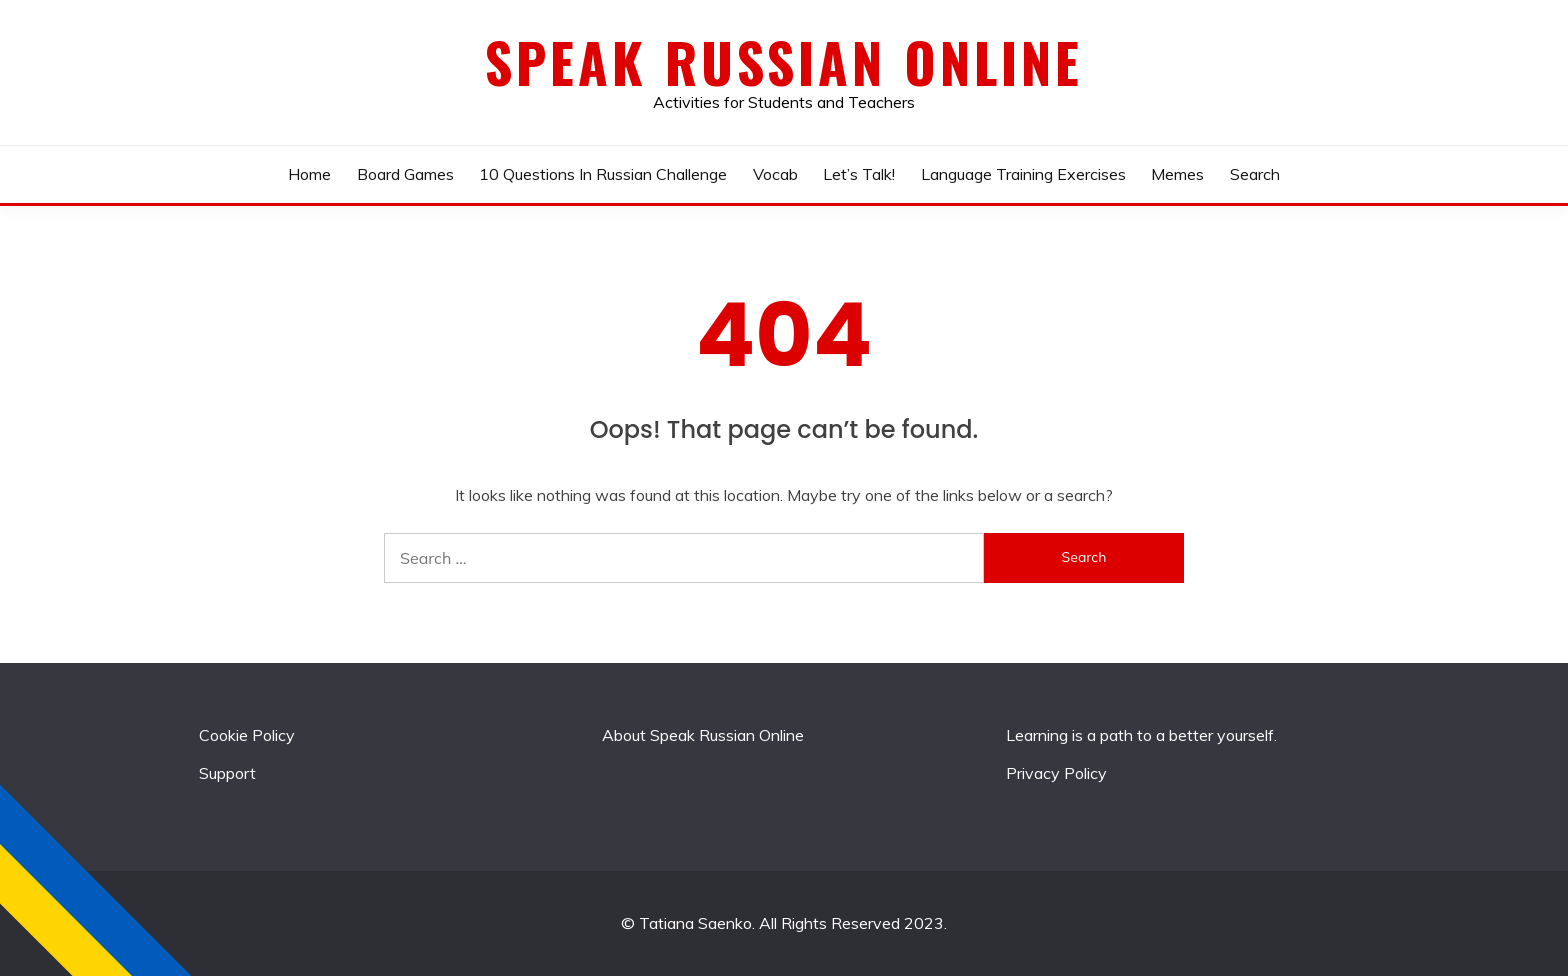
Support (227, 773)
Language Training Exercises (1023, 174)
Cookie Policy (247, 735)
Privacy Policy (1056, 773)
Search (1255, 174)
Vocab (775, 174)
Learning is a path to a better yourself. (1141, 735)
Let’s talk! (859, 174)
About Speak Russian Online (703, 735)
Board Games (405, 174)
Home (309, 174)
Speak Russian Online (784, 62)
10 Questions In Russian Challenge (603, 174)
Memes (1177, 174)
